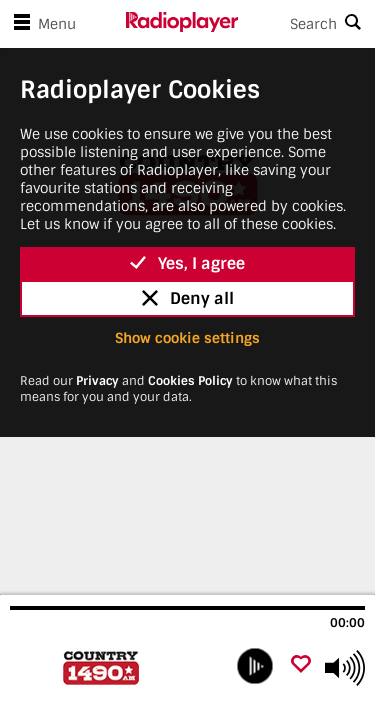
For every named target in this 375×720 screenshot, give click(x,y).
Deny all (188, 298)
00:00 (347, 623)
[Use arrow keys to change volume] (345, 668)
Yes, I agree (187, 263)
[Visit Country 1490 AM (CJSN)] (117, 668)
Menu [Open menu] (41, 24)
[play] (255, 666)
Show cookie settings (187, 338)
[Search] (307, 24)
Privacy (97, 381)
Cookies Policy (190, 381)
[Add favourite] (301, 665)
